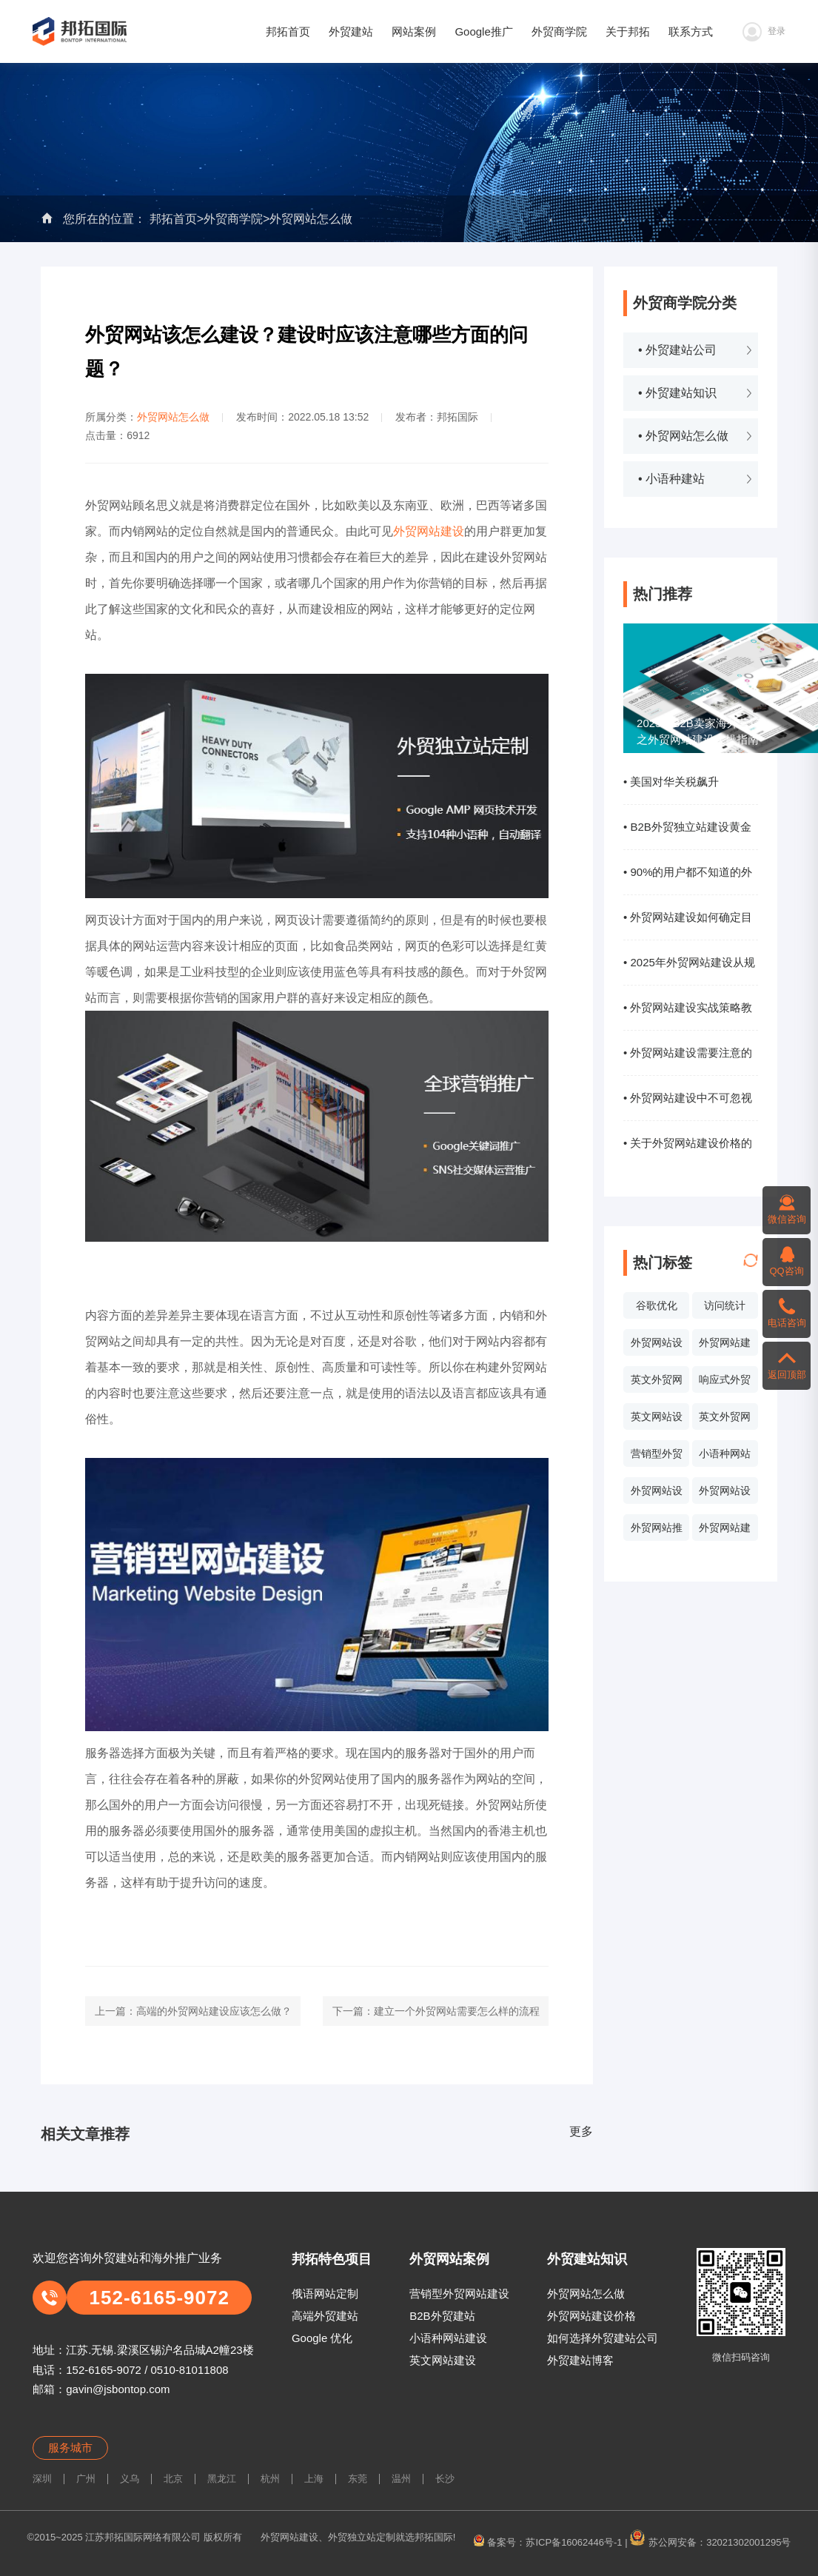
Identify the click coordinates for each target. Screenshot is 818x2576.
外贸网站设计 (657, 1346)
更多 (581, 2131)
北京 (173, 2478)
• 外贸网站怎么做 (683, 435)
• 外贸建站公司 (677, 350)
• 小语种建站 (671, 478)
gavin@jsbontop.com (118, 2389)
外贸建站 (351, 31)
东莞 (357, 2478)
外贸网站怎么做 (310, 219)
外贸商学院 (559, 31)
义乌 (129, 2478)
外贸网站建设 (725, 1346)
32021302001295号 (748, 2542)
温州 (401, 2478)
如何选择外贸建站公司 (602, 2338)
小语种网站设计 (725, 1457)
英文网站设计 (657, 1420)
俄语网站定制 (325, 2293)
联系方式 (690, 31)
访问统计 (724, 1305)
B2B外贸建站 (442, 2315)
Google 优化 (322, 2338)
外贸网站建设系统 (725, 1531)
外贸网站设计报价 (657, 1494)
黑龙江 (221, 2478)
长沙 (445, 2478)
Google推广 (483, 31)
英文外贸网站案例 (657, 1383)
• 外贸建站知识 (677, 393)
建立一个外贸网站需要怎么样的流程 (457, 2011)
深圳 (42, 2478)
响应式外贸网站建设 (725, 1383)
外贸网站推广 (657, 1531)
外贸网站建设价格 (591, 2315)
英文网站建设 (442, 2360)
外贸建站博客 (580, 2360)
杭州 (270, 2478)
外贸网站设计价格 (725, 1494)
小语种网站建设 (448, 2338)
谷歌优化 (656, 1305)
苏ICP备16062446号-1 (574, 2542)
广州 (85, 2478)
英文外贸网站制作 (725, 1420)
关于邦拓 (628, 31)
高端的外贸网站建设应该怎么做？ (214, 2011)
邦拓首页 (288, 31)
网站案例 (414, 31)
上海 (313, 2478)
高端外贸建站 (325, 2315)
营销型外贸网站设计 (657, 1457)
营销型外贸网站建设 (459, 2293)
